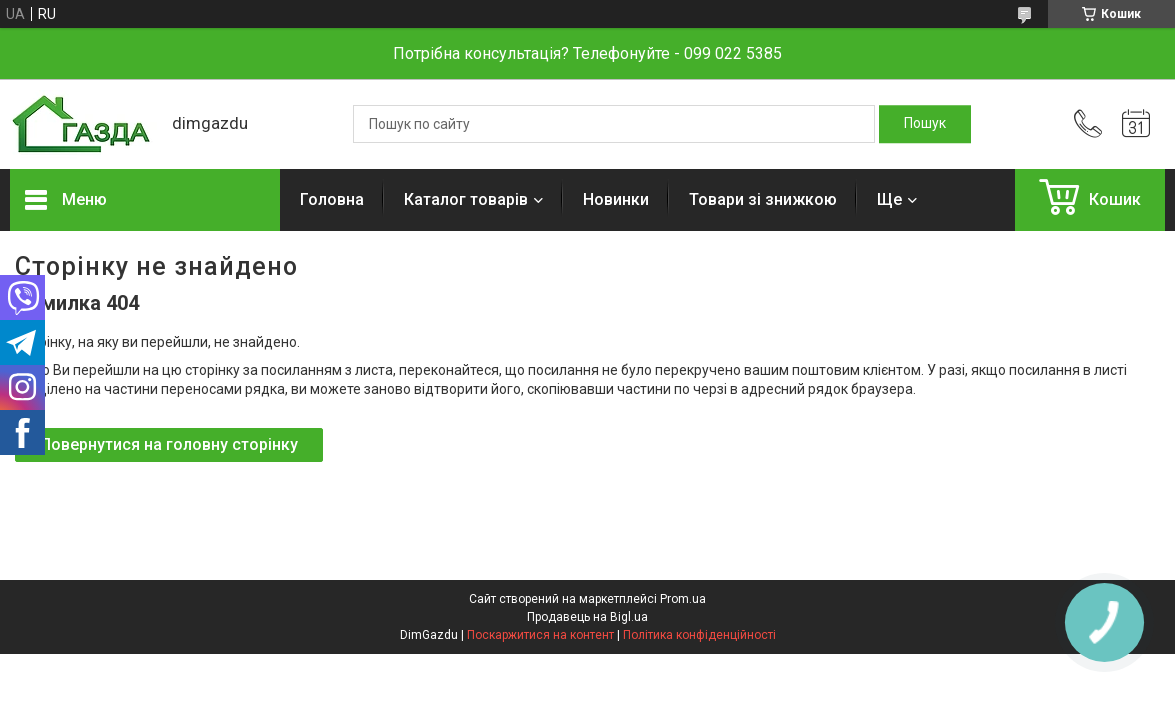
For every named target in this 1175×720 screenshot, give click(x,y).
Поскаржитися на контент (540, 635)
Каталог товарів (466, 199)
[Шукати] (925, 124)
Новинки (616, 199)
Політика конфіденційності (699, 635)
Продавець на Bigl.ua (587, 617)
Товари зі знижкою (763, 199)
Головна (332, 199)
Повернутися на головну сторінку (169, 444)
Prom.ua (683, 599)
